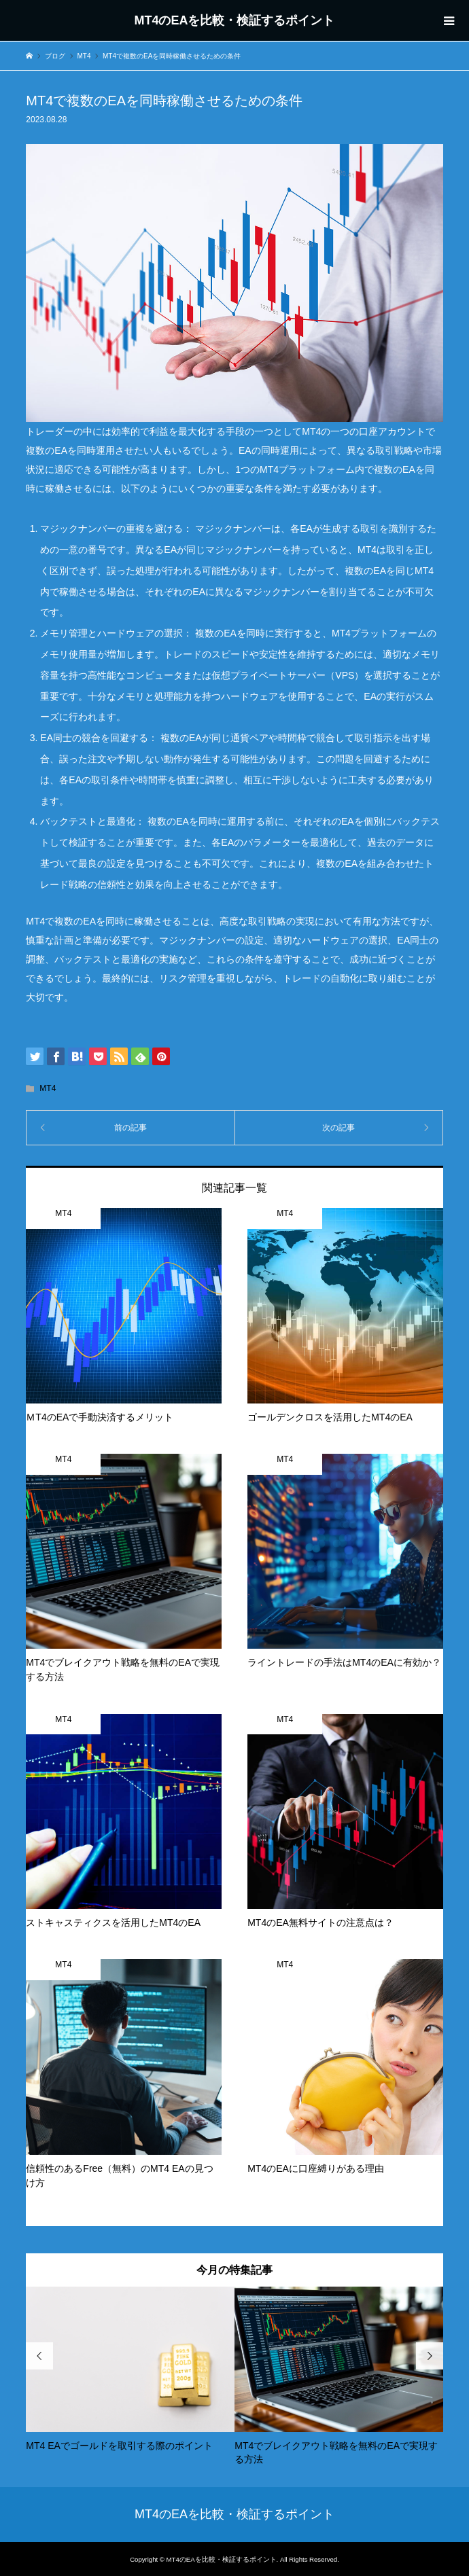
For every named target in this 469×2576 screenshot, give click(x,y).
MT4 (47, 1088)
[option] (130, 2369)
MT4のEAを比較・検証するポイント (234, 20)
